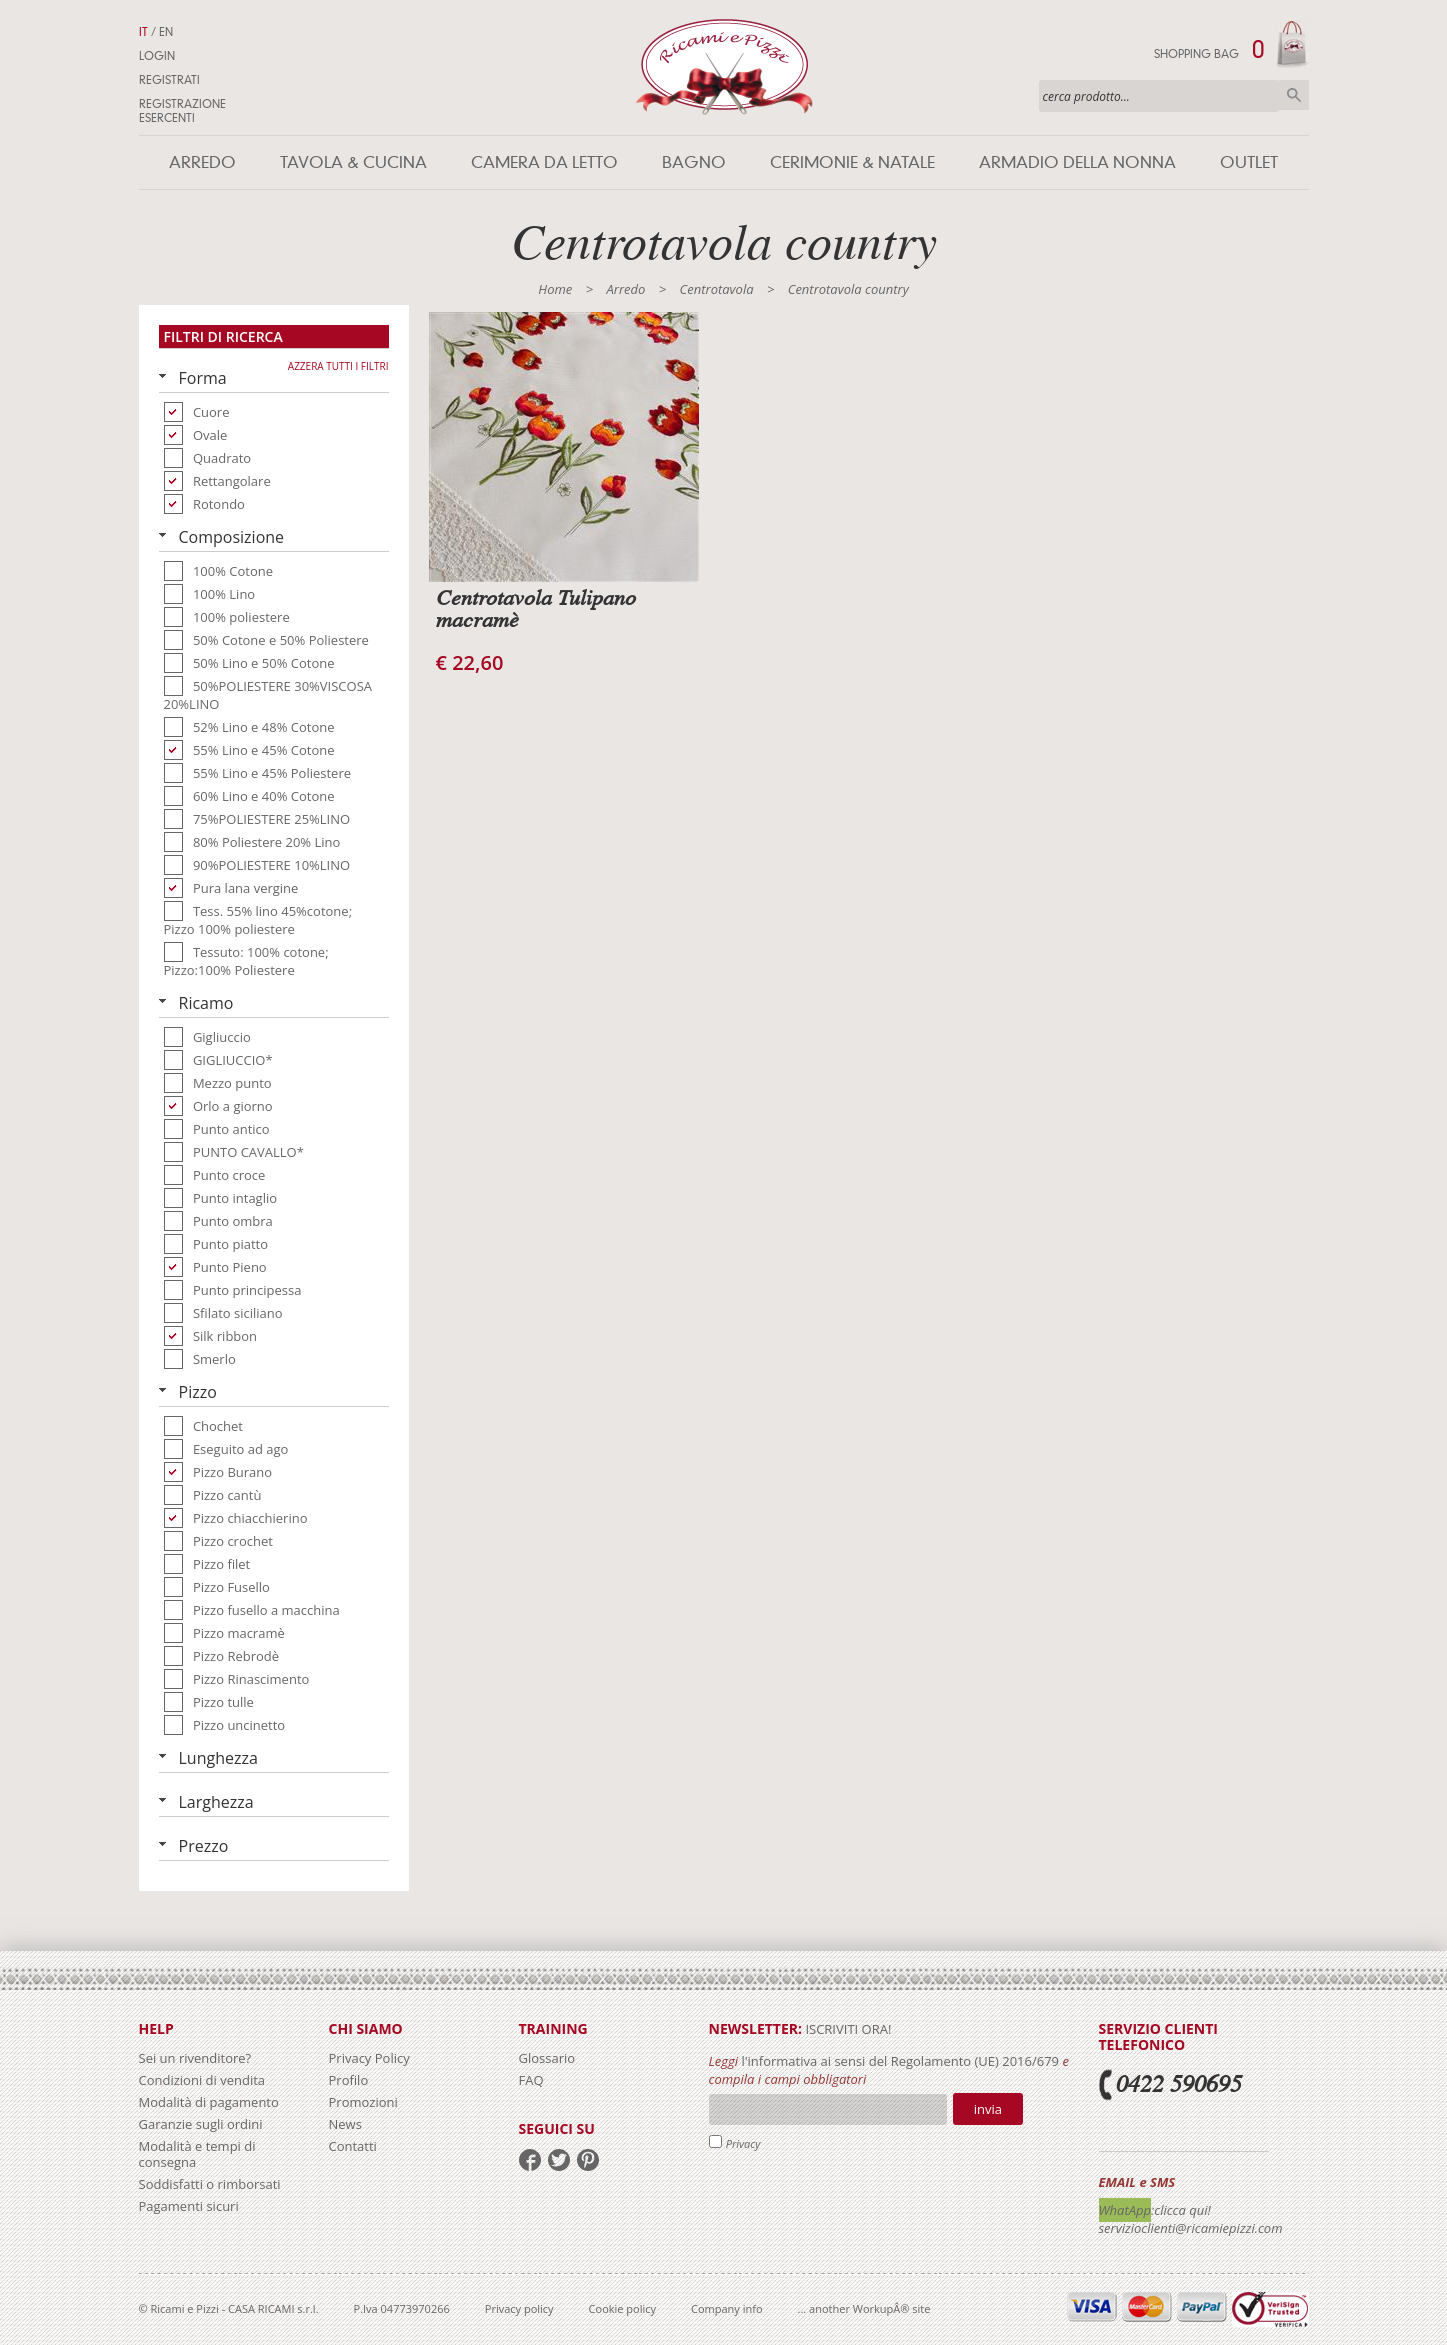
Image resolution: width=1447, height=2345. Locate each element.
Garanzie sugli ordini (201, 2124)
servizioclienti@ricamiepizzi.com (1191, 2228)
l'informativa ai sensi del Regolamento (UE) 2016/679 (900, 2061)
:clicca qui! (1181, 2210)
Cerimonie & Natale (852, 162)
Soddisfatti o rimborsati (210, 2184)
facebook (530, 2160)
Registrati (169, 80)
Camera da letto (544, 162)
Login (157, 56)
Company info (727, 2308)
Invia (988, 2109)
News (345, 2124)
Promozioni (363, 2102)
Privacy (743, 2143)
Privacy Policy (369, 2058)
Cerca (1294, 95)
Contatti (353, 2146)
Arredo (202, 162)
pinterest (588, 2160)
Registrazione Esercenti (182, 111)
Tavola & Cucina (353, 162)
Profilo (349, 2080)
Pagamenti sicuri (189, 2206)
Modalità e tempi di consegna (197, 2154)
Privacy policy (519, 2308)
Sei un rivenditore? (195, 2058)
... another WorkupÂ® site (864, 2308)
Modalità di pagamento (209, 2102)
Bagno (694, 162)
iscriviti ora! (846, 2029)
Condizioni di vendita (202, 2080)
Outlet (1249, 162)
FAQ (531, 2080)
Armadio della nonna (1077, 162)
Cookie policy (622, 2308)
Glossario (547, 2058)
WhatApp (1125, 2210)
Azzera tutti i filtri (338, 366)
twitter (559, 2160)
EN (166, 32)
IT (143, 32)
